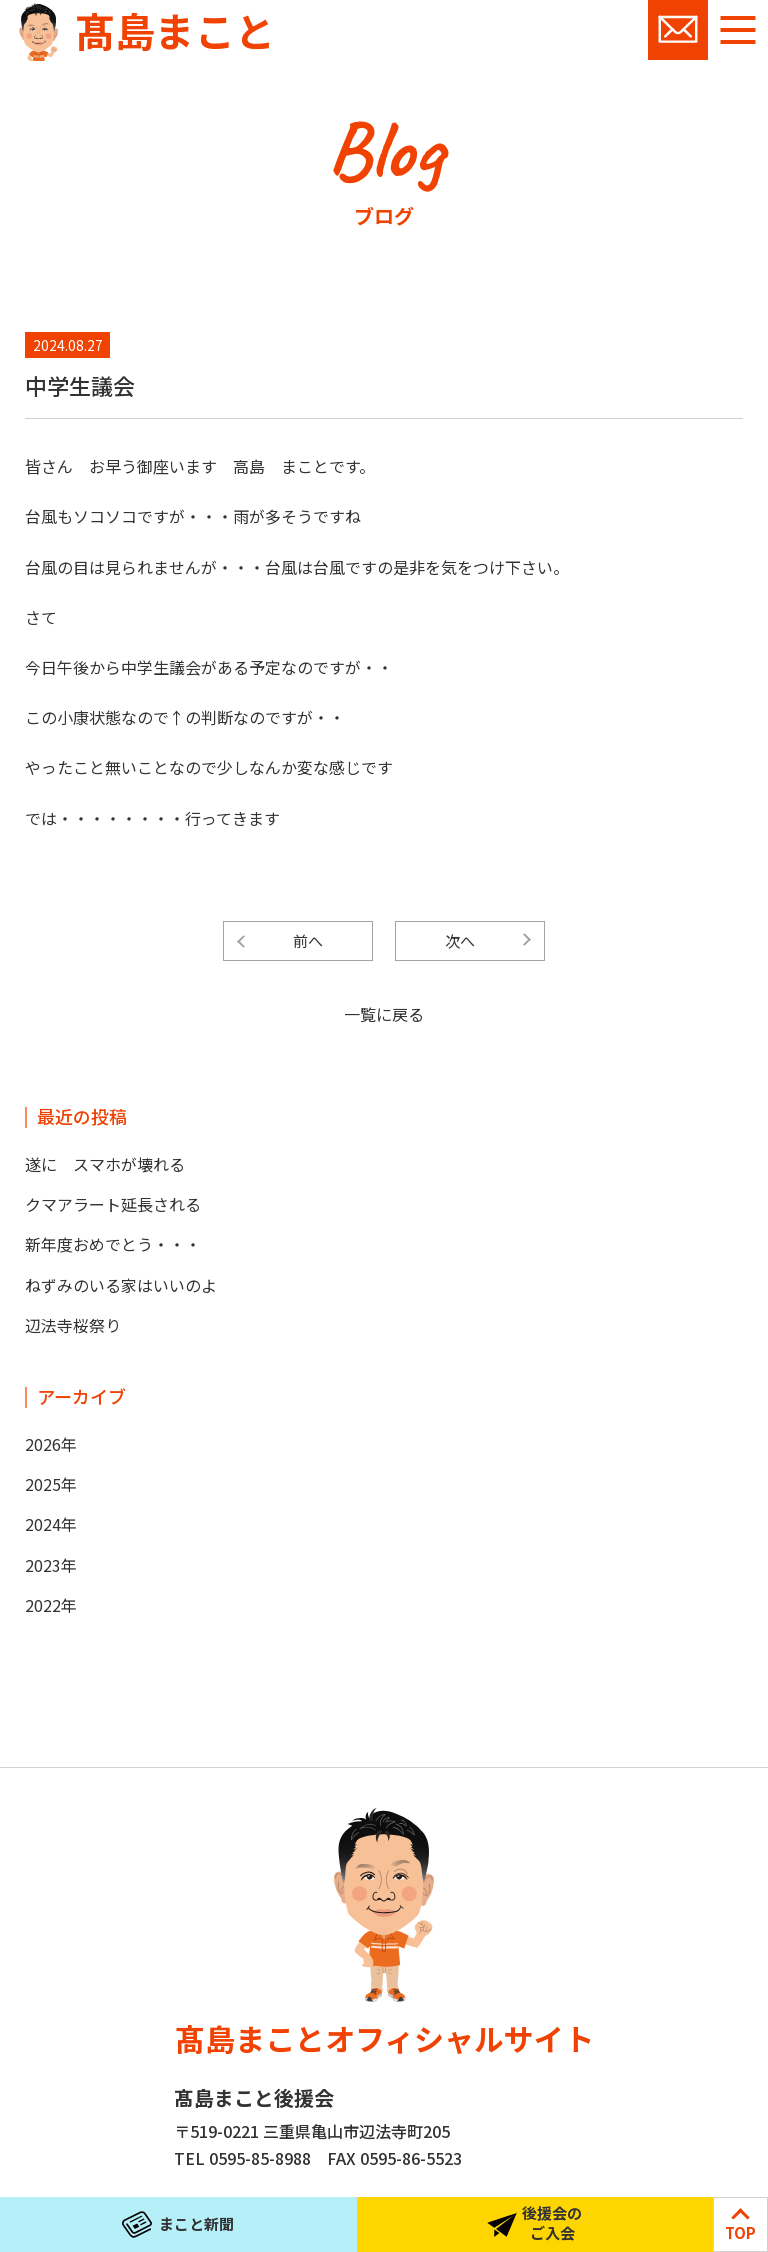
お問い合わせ (678, 30)
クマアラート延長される (113, 1204)
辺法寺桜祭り (73, 1325)
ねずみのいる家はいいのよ (121, 1285)
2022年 (51, 1605)
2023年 (51, 1565)
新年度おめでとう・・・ (113, 1244)
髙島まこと (175, 30)
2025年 (51, 1484)
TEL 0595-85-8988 (242, 2158)
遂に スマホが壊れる (105, 1164)
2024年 (51, 1524)
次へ (460, 940)
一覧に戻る (384, 1014)
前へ (308, 940)
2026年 (51, 1444)
